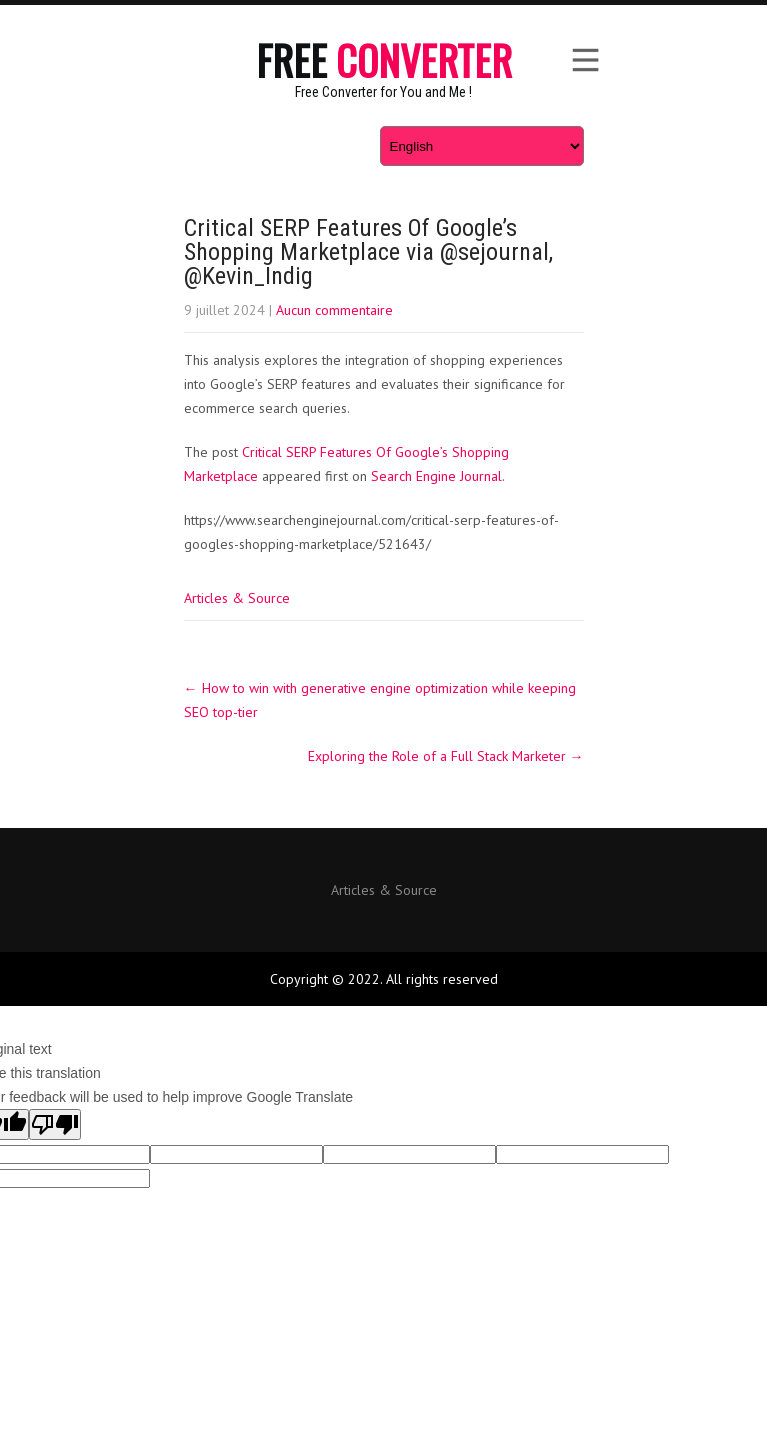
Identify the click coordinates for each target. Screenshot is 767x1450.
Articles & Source (237, 598)
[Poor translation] (55, 1124)
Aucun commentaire (334, 310)
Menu (584, 60)
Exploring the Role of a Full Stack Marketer (446, 756)
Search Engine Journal (436, 476)
